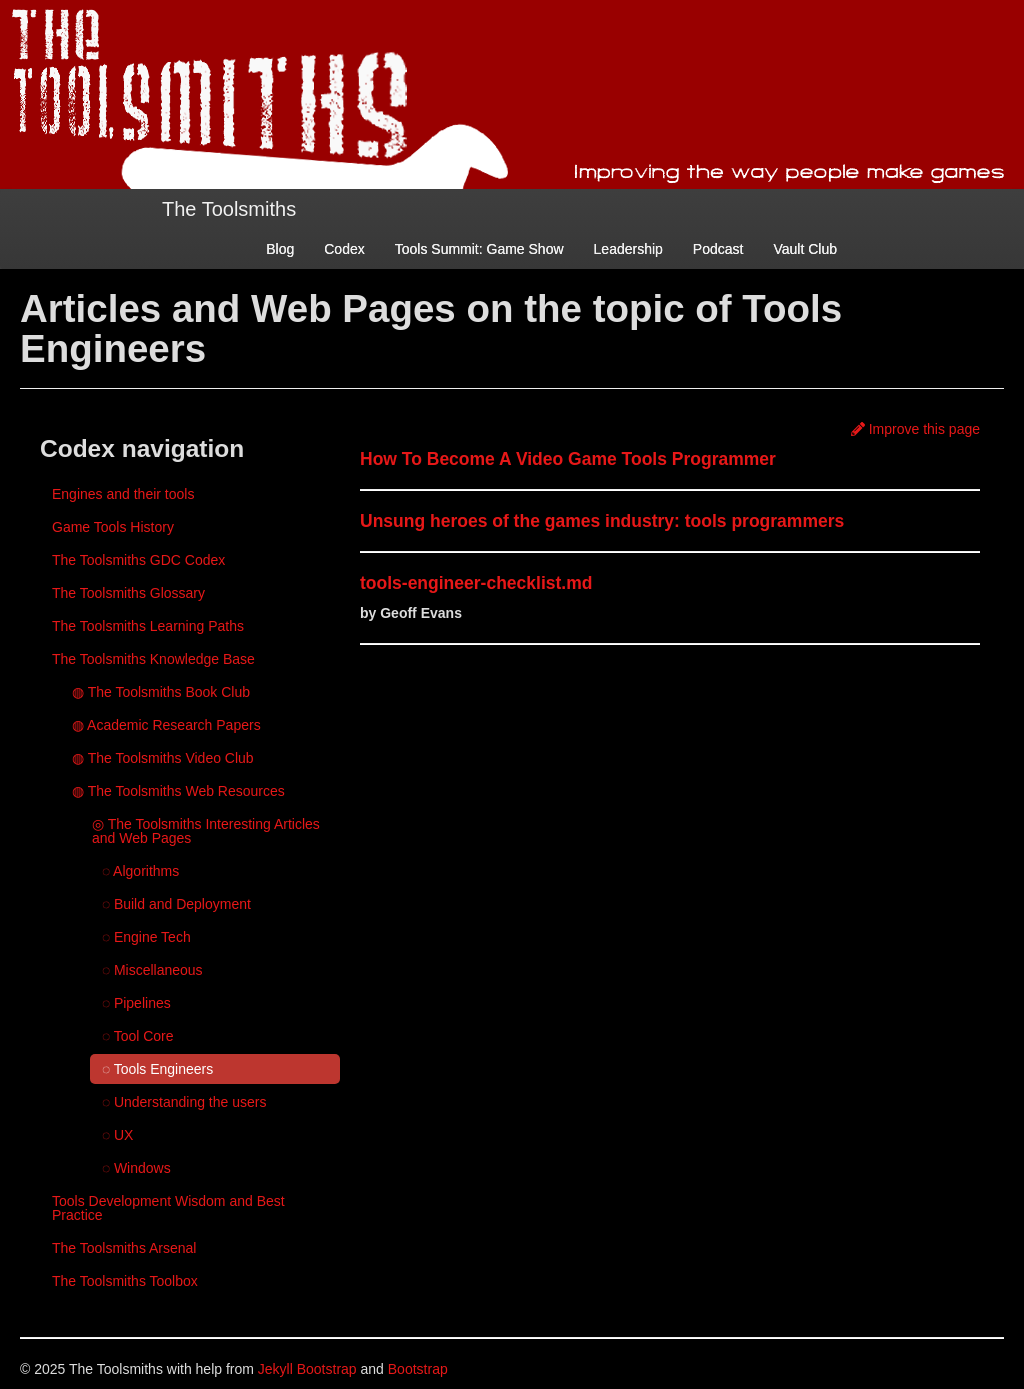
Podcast (718, 249)
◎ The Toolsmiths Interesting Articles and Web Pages (206, 831)
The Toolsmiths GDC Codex (138, 560)
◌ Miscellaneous (152, 970)
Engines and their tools (123, 494)
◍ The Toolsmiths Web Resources (178, 791)
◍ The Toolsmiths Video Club (163, 758)
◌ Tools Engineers (157, 1069)
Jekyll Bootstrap (307, 1369)
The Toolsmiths (229, 209)
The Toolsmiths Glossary (128, 593)
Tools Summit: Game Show (479, 249)
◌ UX (117, 1135)
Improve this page (915, 429)
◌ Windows (136, 1168)
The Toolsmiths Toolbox (125, 1281)
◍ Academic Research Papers (166, 725)
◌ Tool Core (138, 1036)
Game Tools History (113, 527)
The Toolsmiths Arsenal (124, 1248)
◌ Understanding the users (184, 1102)
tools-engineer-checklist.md (476, 583)
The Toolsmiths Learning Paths (148, 626)
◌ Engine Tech (146, 937)
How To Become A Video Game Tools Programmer (568, 459)
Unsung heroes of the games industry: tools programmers (602, 521)
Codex (344, 249)
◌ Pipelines (136, 1003)
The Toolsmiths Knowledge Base (153, 659)
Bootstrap (418, 1369)
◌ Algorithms (140, 871)
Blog (280, 249)
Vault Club (805, 249)
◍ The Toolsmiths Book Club (161, 692)
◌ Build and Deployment (176, 904)
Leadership (628, 249)
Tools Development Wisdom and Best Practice (168, 1208)
